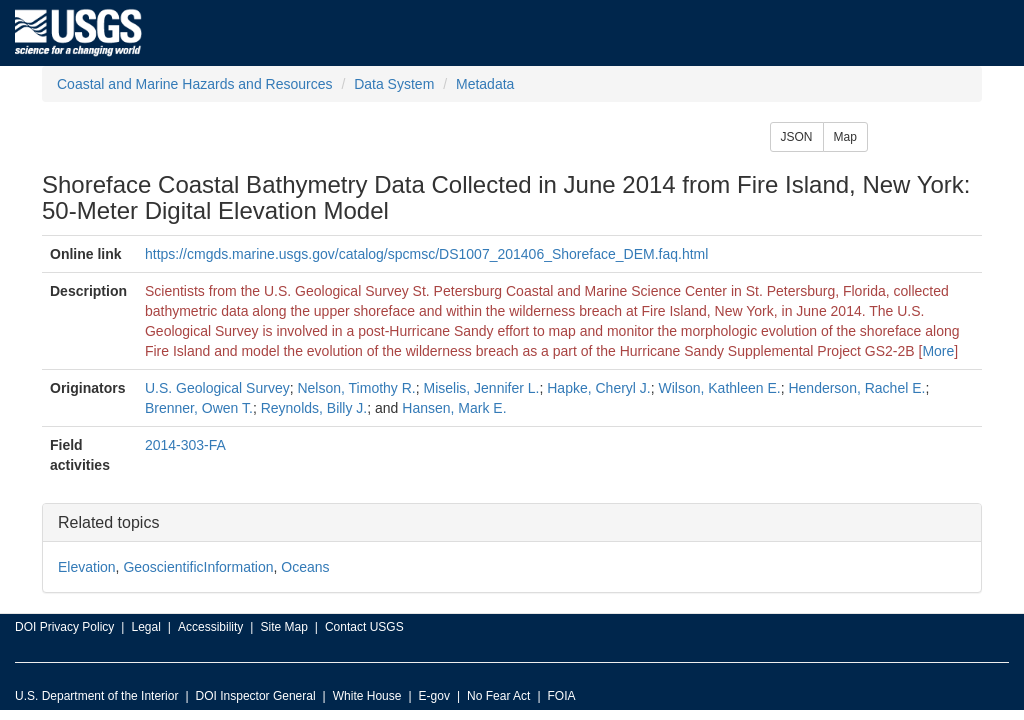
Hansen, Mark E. (454, 408)
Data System (394, 84)
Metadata (485, 84)
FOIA (562, 696)
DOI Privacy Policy (64, 627)
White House (367, 696)
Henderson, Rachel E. (856, 388)
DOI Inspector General (256, 696)
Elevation (87, 567)
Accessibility (210, 627)
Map (845, 137)
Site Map (283, 627)
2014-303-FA (185, 445)
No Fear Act (498, 696)
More (938, 351)
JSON (797, 137)
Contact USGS (364, 627)
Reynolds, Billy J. (314, 408)
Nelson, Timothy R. (356, 388)
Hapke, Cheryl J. (598, 388)
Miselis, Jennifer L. (482, 388)
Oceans (305, 567)
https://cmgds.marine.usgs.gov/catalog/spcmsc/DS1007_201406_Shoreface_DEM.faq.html (426, 254)
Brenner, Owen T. (199, 408)
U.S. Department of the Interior (96, 696)
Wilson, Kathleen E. (720, 388)
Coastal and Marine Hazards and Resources (194, 84)
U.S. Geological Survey (217, 388)
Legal (145, 627)
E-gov (434, 696)
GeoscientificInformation (198, 567)
